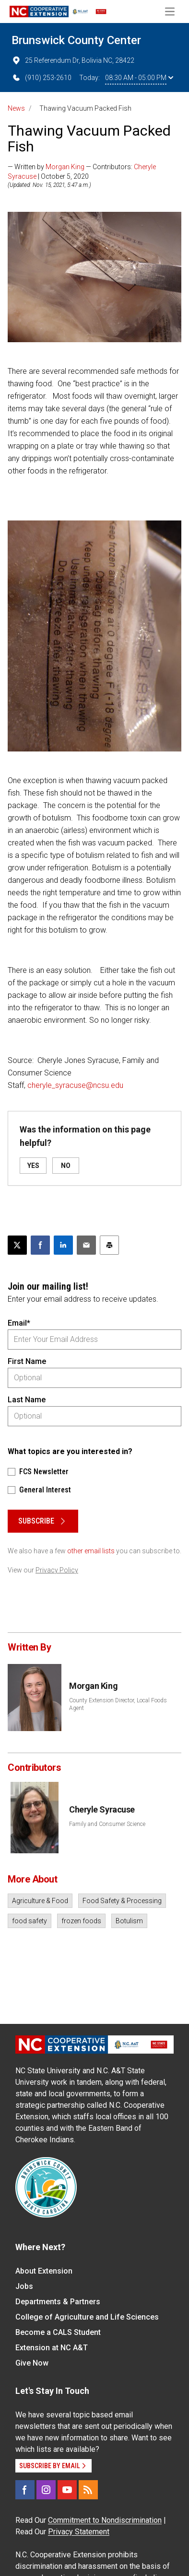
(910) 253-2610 (41, 77)
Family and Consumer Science (107, 1824)
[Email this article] (86, 1245)
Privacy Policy (56, 1570)
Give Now (31, 2363)
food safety (29, 1921)
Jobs (24, 2286)
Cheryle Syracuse (102, 1809)
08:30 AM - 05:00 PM (139, 77)
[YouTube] (67, 2489)
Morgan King (65, 167)
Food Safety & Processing (122, 1901)
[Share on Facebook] (40, 1245)
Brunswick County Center (76, 40)
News (16, 108)
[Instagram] (46, 2489)
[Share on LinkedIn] (63, 1245)
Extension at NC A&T (51, 2347)
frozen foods (81, 1921)
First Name (27, 1361)
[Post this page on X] (17, 1245)
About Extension (43, 2271)
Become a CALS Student (58, 2332)
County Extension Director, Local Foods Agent (118, 1704)
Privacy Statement (78, 2531)
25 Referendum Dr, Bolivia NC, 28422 (73, 60)
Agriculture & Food (40, 1901)
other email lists (91, 1551)
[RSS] (88, 2489)
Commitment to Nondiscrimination (105, 2520)
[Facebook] (25, 2489)
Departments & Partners (57, 2301)
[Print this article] (109, 1245)
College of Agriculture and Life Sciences (87, 2317)
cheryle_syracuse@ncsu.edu (75, 1085)
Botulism (129, 1921)
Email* (19, 1323)
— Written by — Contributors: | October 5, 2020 (82, 171)
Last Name (27, 1399)
